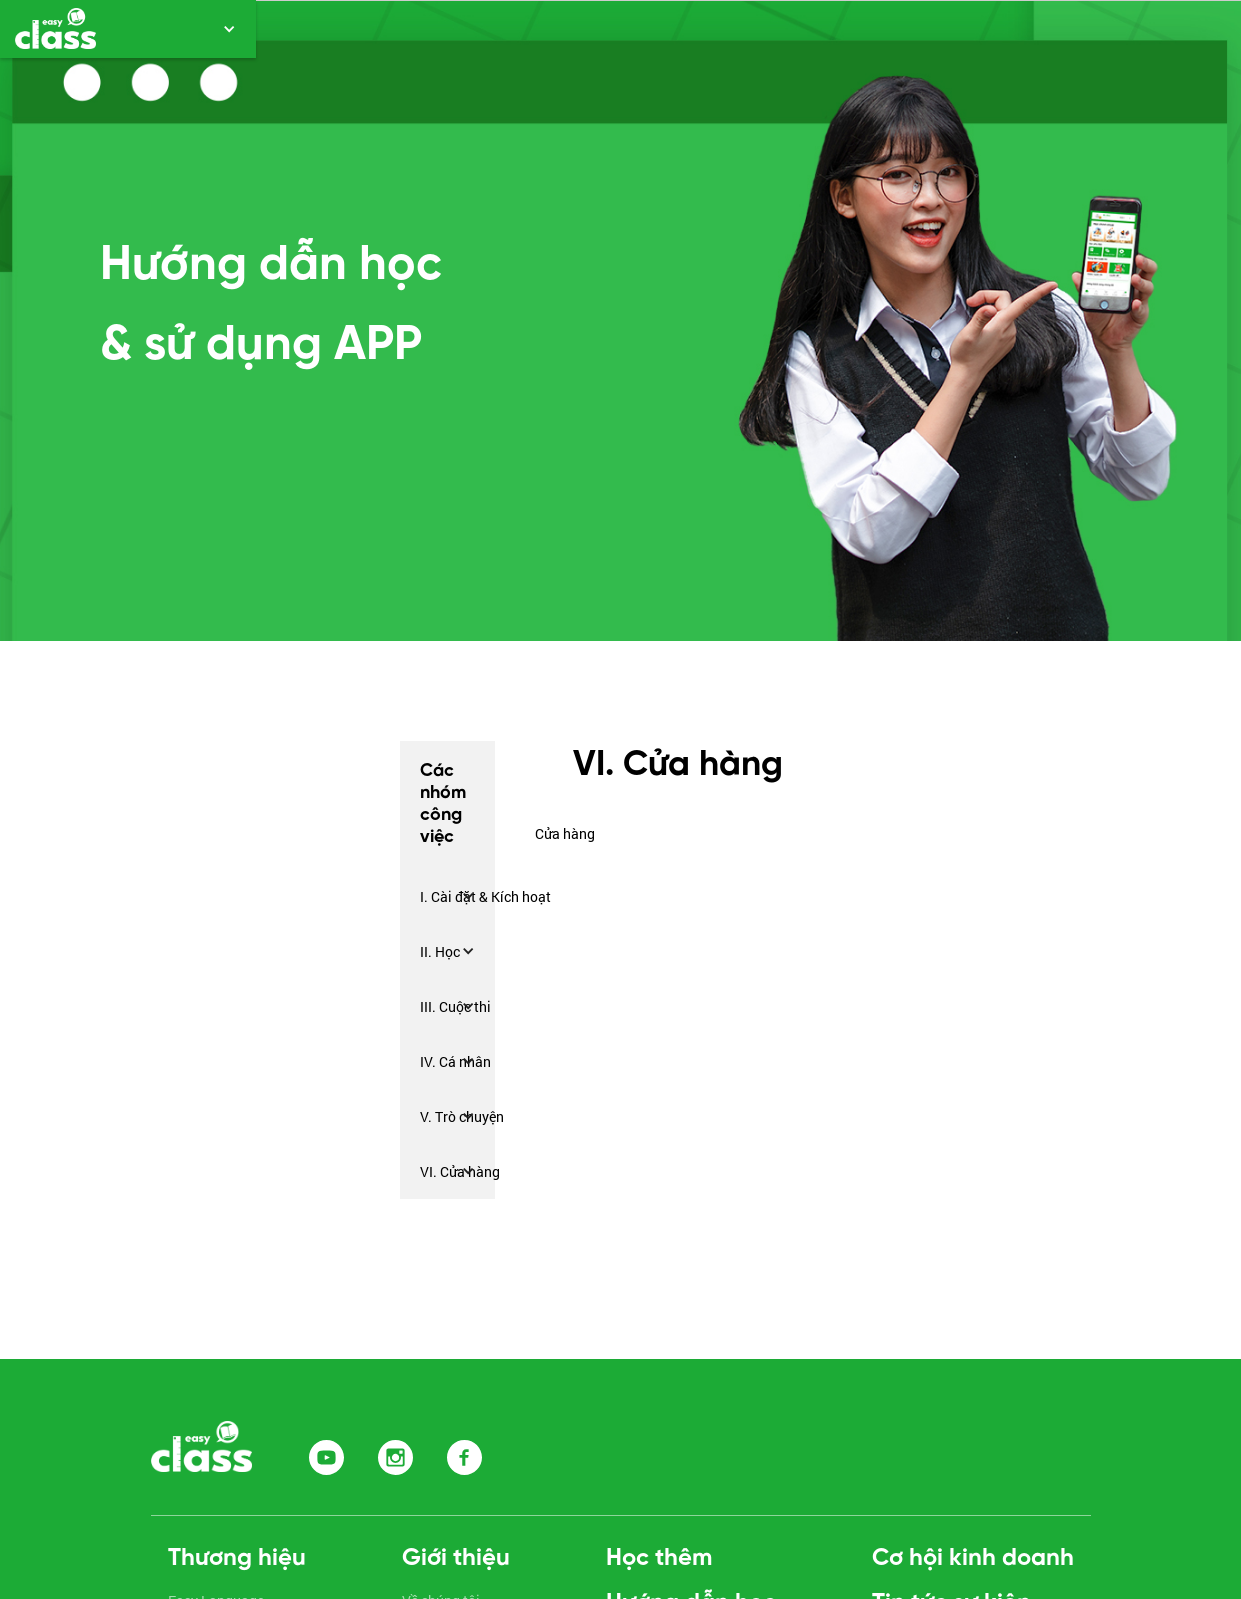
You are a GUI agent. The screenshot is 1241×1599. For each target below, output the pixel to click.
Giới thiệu (456, 1558)
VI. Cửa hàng (460, 1171)
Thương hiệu (237, 1558)
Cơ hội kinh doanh (973, 1558)
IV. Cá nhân (455, 1061)
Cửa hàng (565, 833)
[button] (128, 29)
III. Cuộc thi (455, 1006)
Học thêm (659, 1558)
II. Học (440, 951)
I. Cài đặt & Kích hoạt (485, 896)
